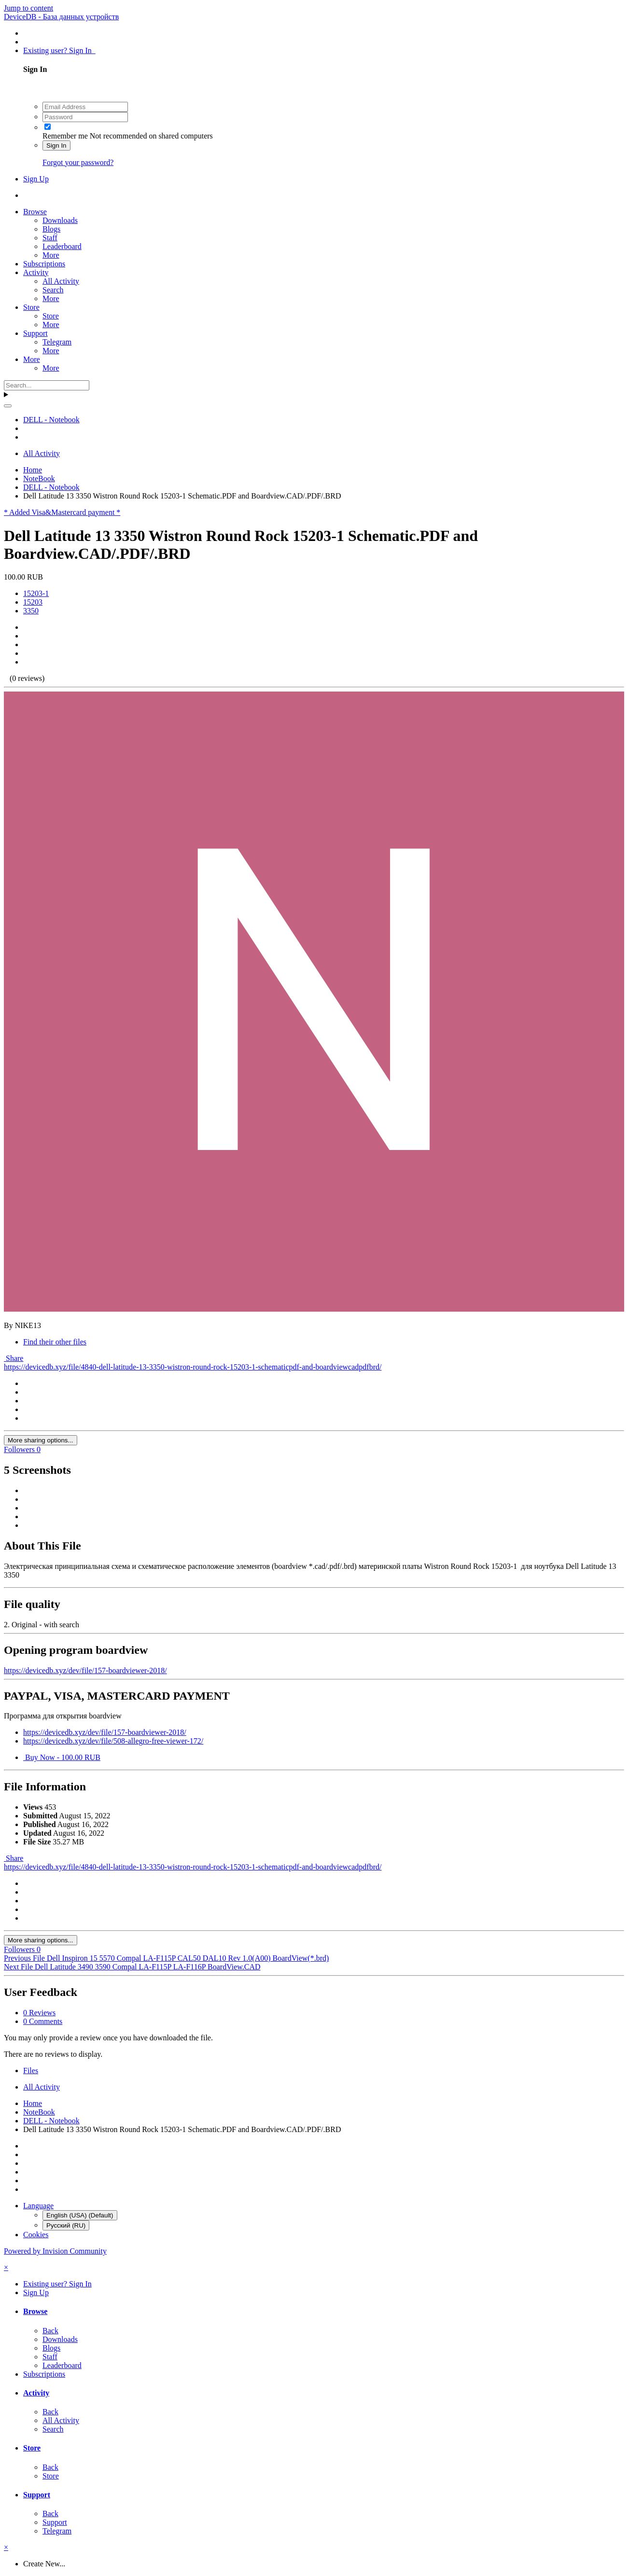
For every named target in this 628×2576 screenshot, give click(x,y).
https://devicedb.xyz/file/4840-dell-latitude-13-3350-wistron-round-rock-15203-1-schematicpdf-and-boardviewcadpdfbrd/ (192, 1367)
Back (50, 2331)
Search (53, 290)
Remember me (65, 136)
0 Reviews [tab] (39, 2012)
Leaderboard (62, 246)
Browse (35, 212)
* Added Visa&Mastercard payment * (62, 512)
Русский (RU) (65, 2225)
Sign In (56, 145)
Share (13, 1358)
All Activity (60, 281)
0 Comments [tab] (42, 2021)
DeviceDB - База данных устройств (61, 17)
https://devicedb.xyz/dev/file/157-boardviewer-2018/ (85, 1670)
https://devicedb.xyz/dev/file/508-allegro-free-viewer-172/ (113, 1741)
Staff (49, 238)
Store (31, 307)
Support (35, 333)
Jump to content (28, 8)
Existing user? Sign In (59, 50)
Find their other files (54, 1342)
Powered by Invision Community (55, 2251)
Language (38, 2206)
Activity (35, 272)
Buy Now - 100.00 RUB (61, 1757)
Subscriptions (44, 264)
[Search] (46, 385)
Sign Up (36, 179)
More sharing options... (40, 1440)
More (50, 255)
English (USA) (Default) (79, 2215)
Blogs (51, 229)
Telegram (56, 342)
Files (30, 2070)
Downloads (60, 220)
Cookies (35, 2234)
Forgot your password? (77, 162)
